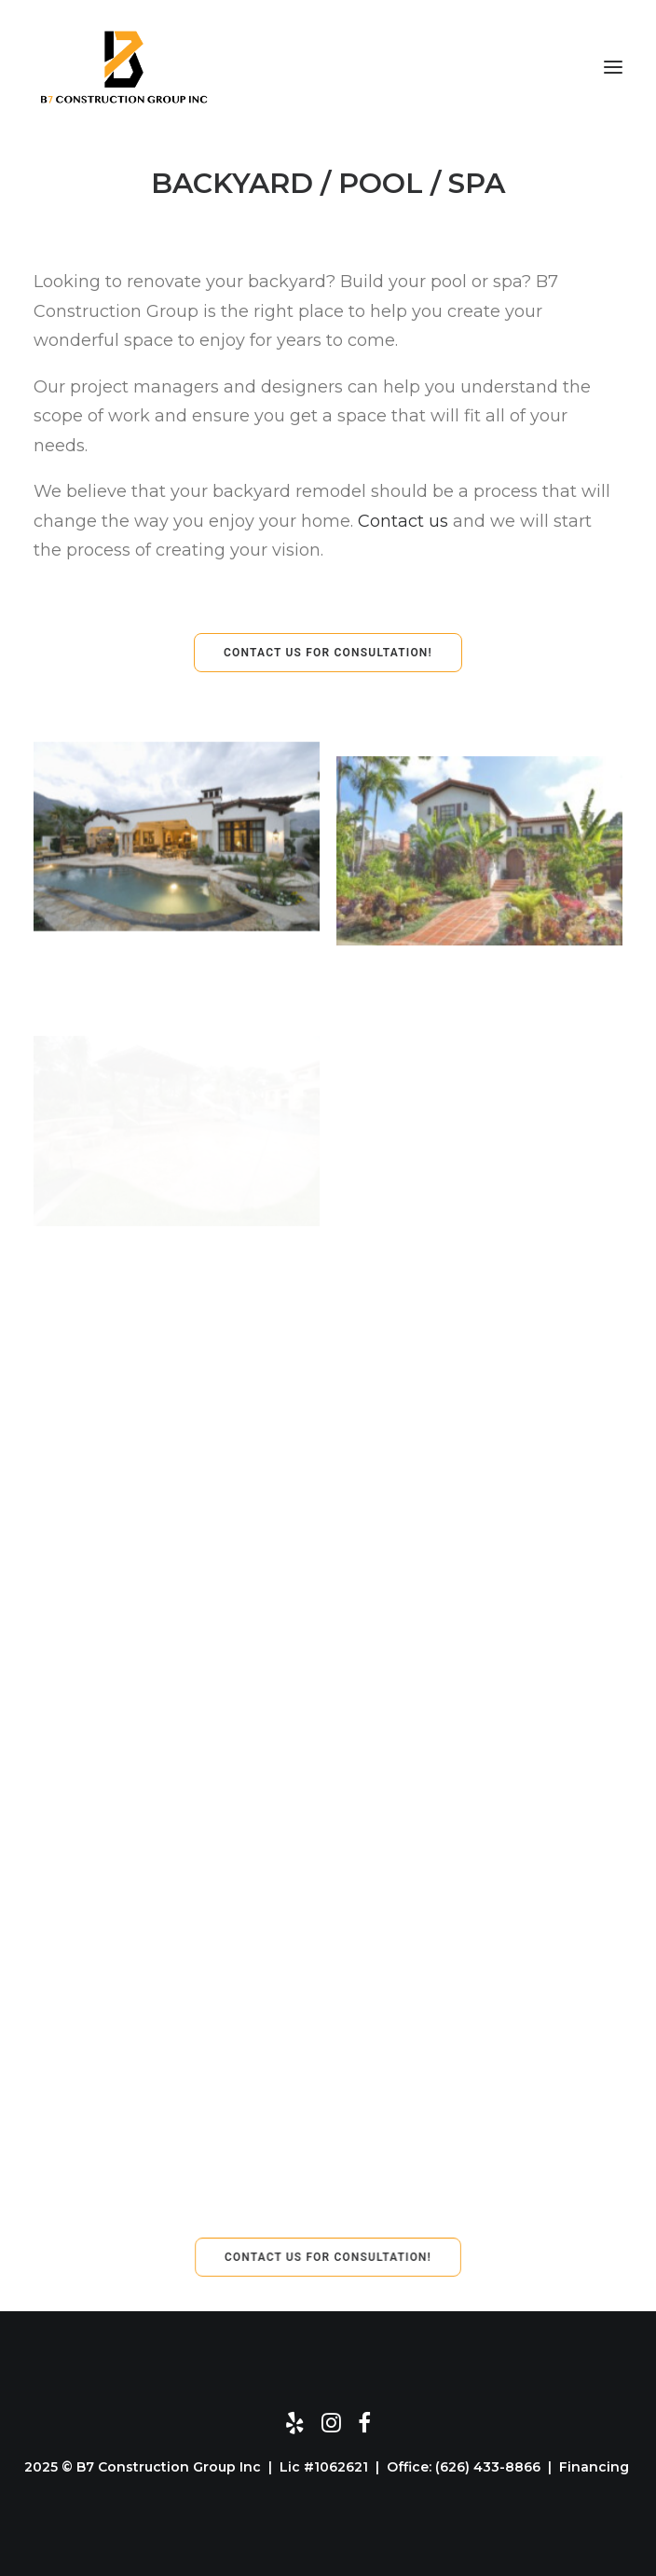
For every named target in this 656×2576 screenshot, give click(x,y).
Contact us (403, 521)
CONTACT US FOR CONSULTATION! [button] (328, 652)
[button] (613, 67)
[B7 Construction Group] (124, 67)
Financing (596, 2467)
